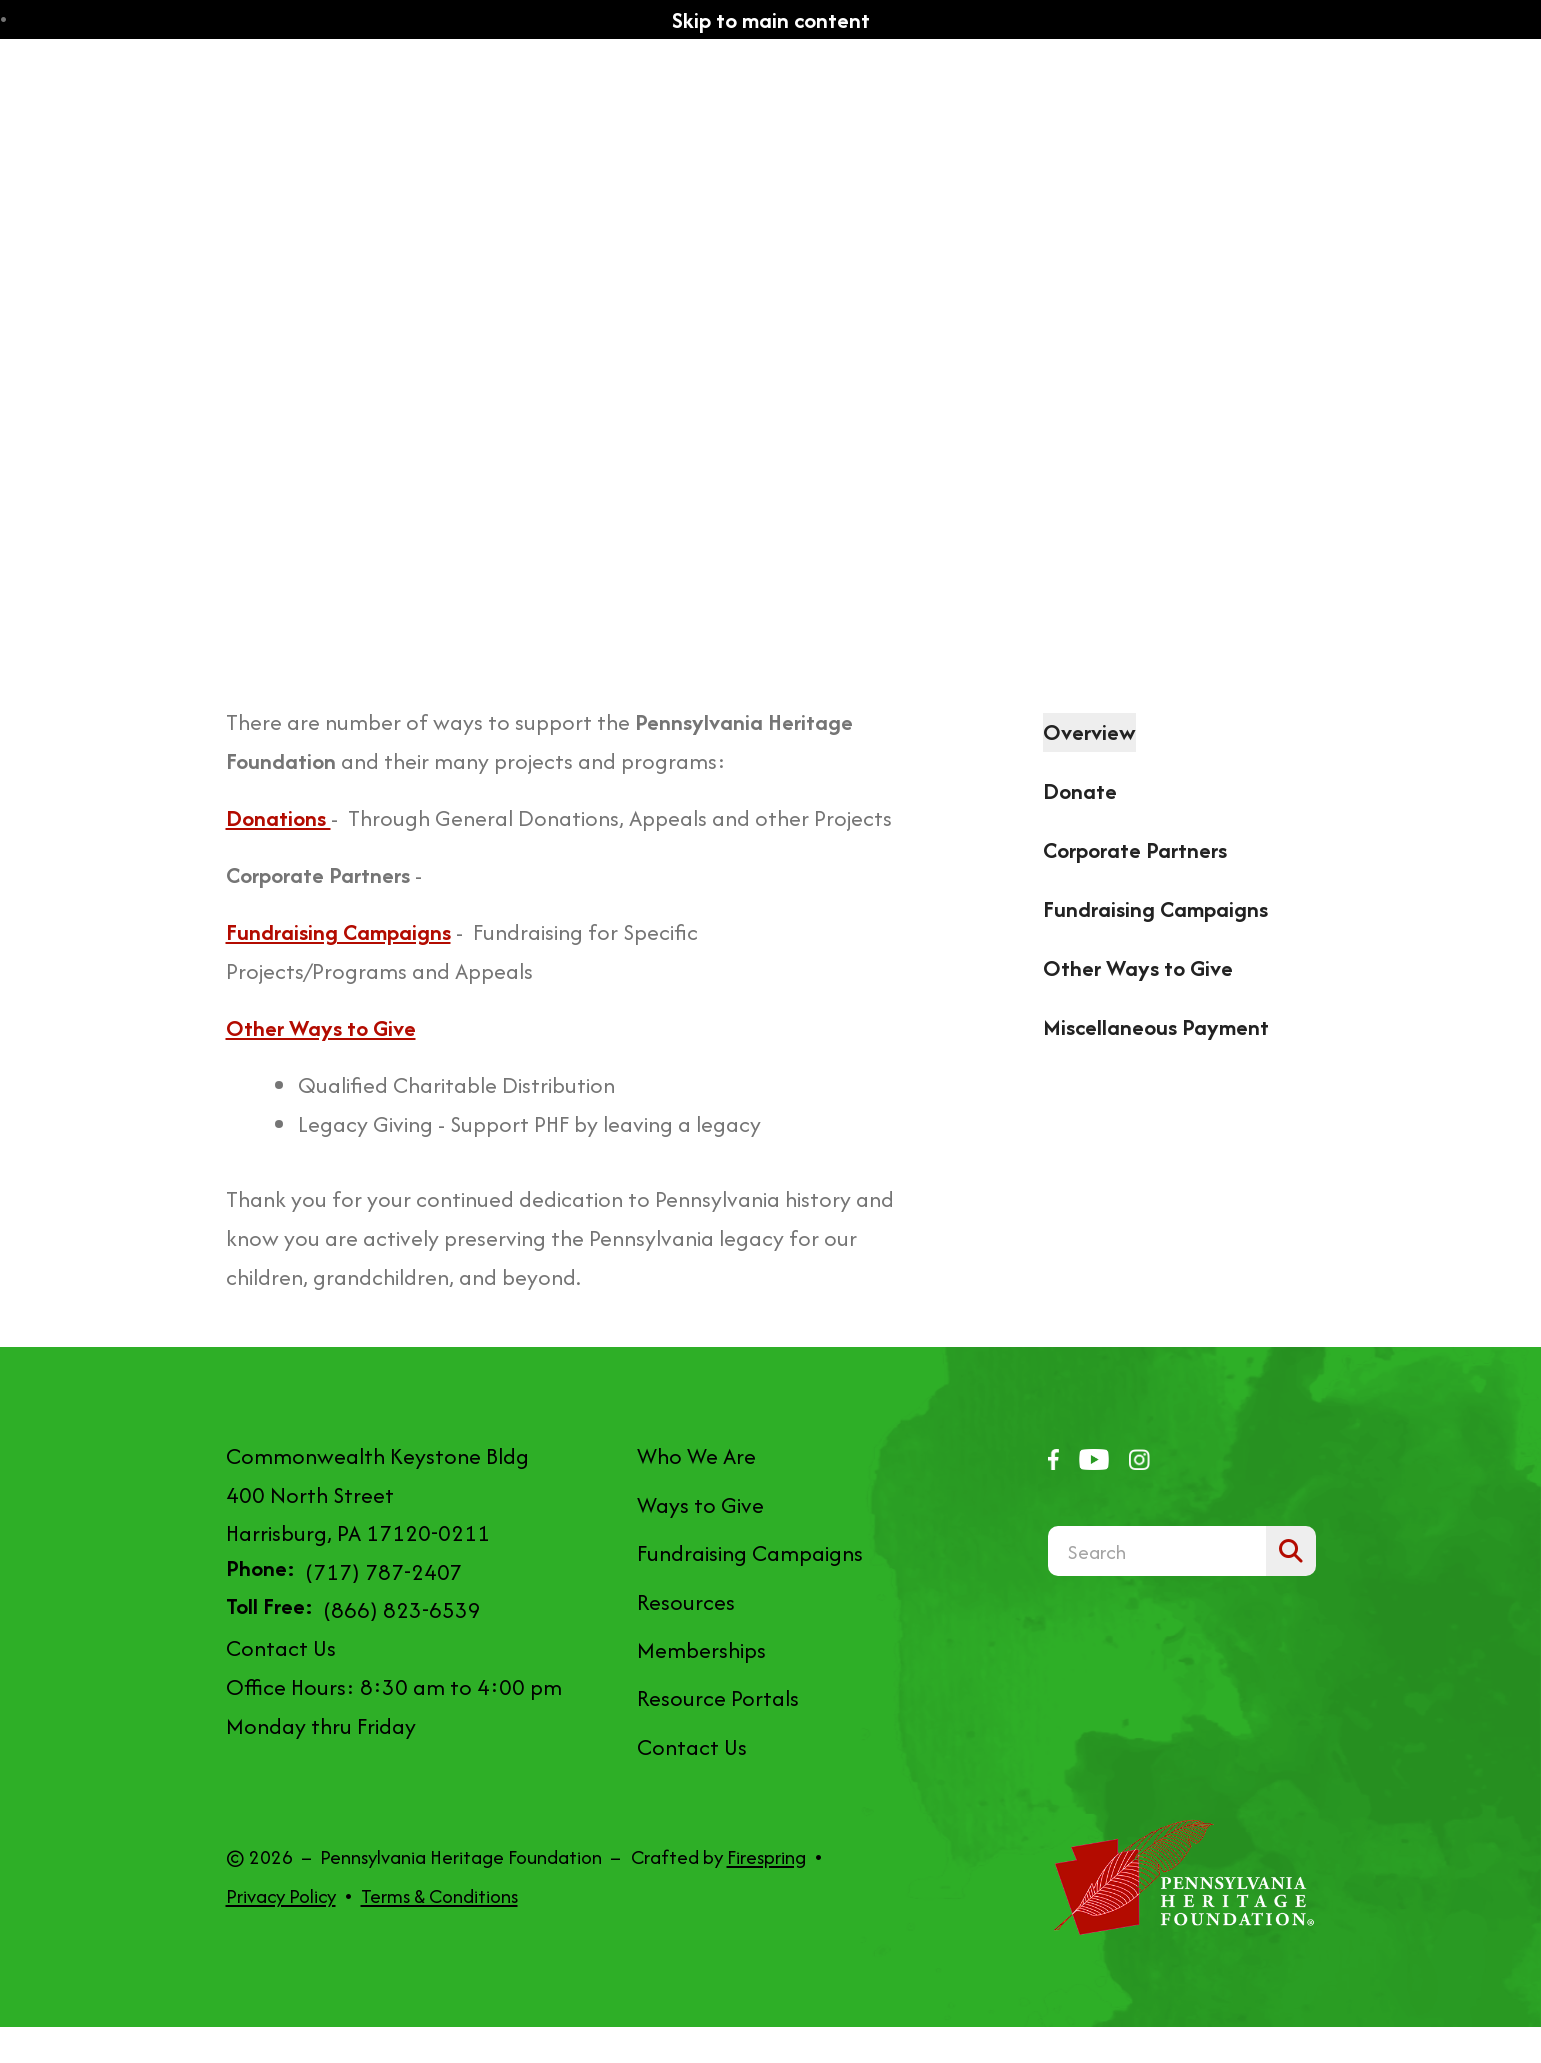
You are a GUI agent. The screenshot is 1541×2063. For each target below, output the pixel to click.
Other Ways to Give (1138, 968)
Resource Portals (718, 1698)
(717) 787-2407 (383, 1572)
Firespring (766, 1857)
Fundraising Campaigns (1155, 909)
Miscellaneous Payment (1156, 1027)
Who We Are (696, 1456)
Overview (1089, 732)
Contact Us (281, 1648)
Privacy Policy (281, 1896)
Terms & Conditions (439, 1896)
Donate (1080, 791)
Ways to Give (700, 1505)
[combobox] (1157, 1551)
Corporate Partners (1135, 850)
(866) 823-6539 (402, 1610)
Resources (686, 1602)
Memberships (701, 1650)
